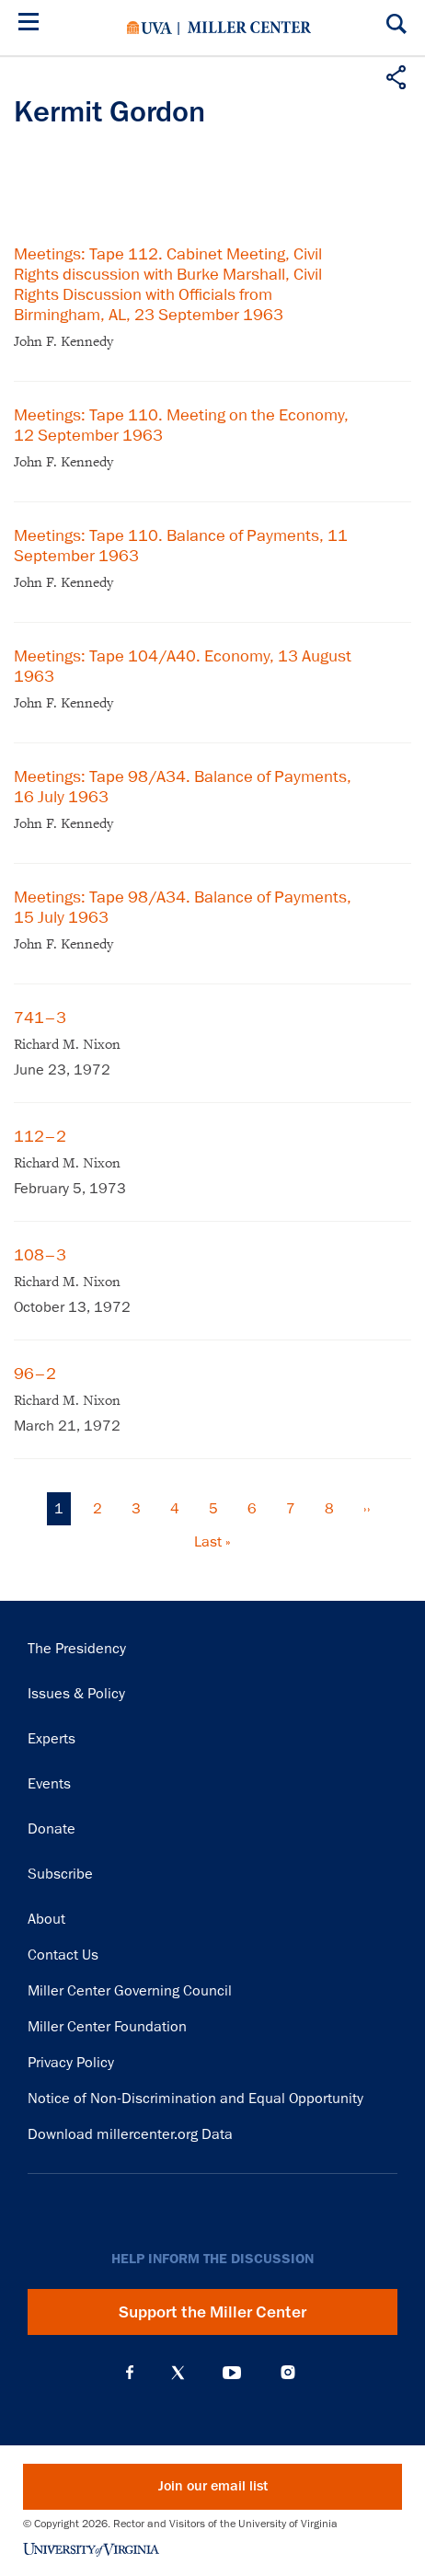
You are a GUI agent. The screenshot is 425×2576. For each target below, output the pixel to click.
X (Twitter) (178, 2372)
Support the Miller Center (212, 2312)
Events (49, 1784)
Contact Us (63, 1955)
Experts (51, 1739)
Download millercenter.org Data (130, 2134)
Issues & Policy (76, 1694)
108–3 (40, 1255)
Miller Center (249, 27)
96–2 (35, 1373)
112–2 (40, 1136)
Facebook (129, 2372)
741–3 (40, 1017)
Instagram (288, 2372)
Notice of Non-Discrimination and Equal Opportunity (195, 2098)
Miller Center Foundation (107, 2027)
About (46, 1919)
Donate (51, 1829)
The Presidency (77, 1648)
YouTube (232, 2372)
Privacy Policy (71, 2062)
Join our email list (213, 2486)
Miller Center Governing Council (130, 1991)
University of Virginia (149, 27)
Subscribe (60, 1874)
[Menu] (32, 24)
